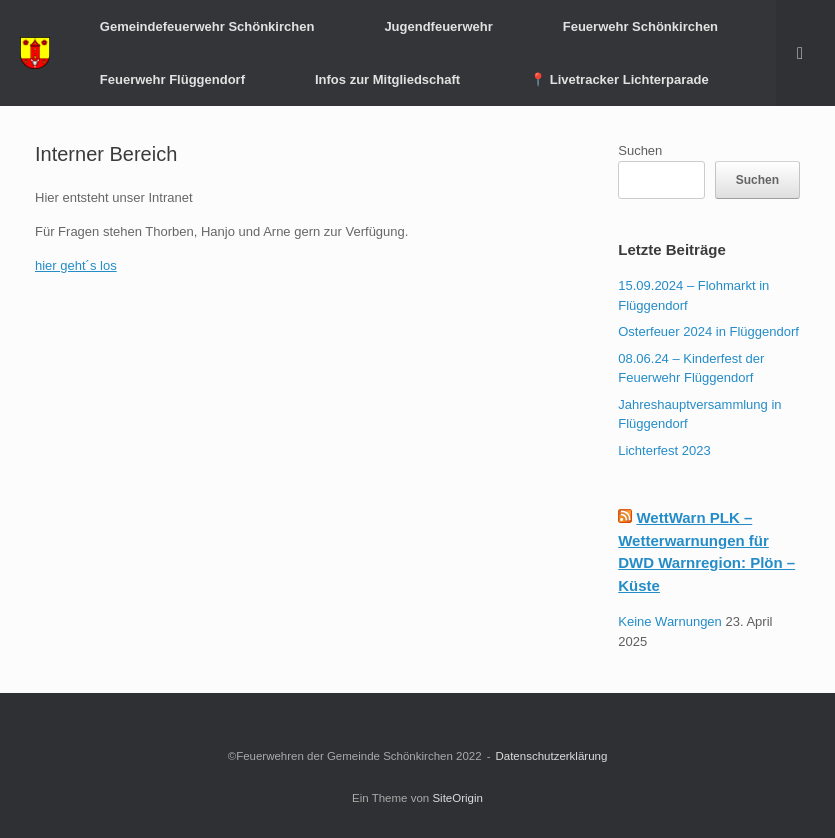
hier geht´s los (76, 265)
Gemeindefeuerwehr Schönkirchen (207, 26)
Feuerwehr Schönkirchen (640, 26)
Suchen (640, 150)
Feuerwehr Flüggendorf (172, 79)
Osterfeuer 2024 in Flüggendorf (708, 331)
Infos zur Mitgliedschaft (387, 79)
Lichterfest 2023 (664, 450)
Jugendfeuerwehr (438, 26)
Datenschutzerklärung (551, 756)
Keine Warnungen (670, 621)
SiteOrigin (457, 798)
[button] (805, 53)
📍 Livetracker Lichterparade (619, 79)
